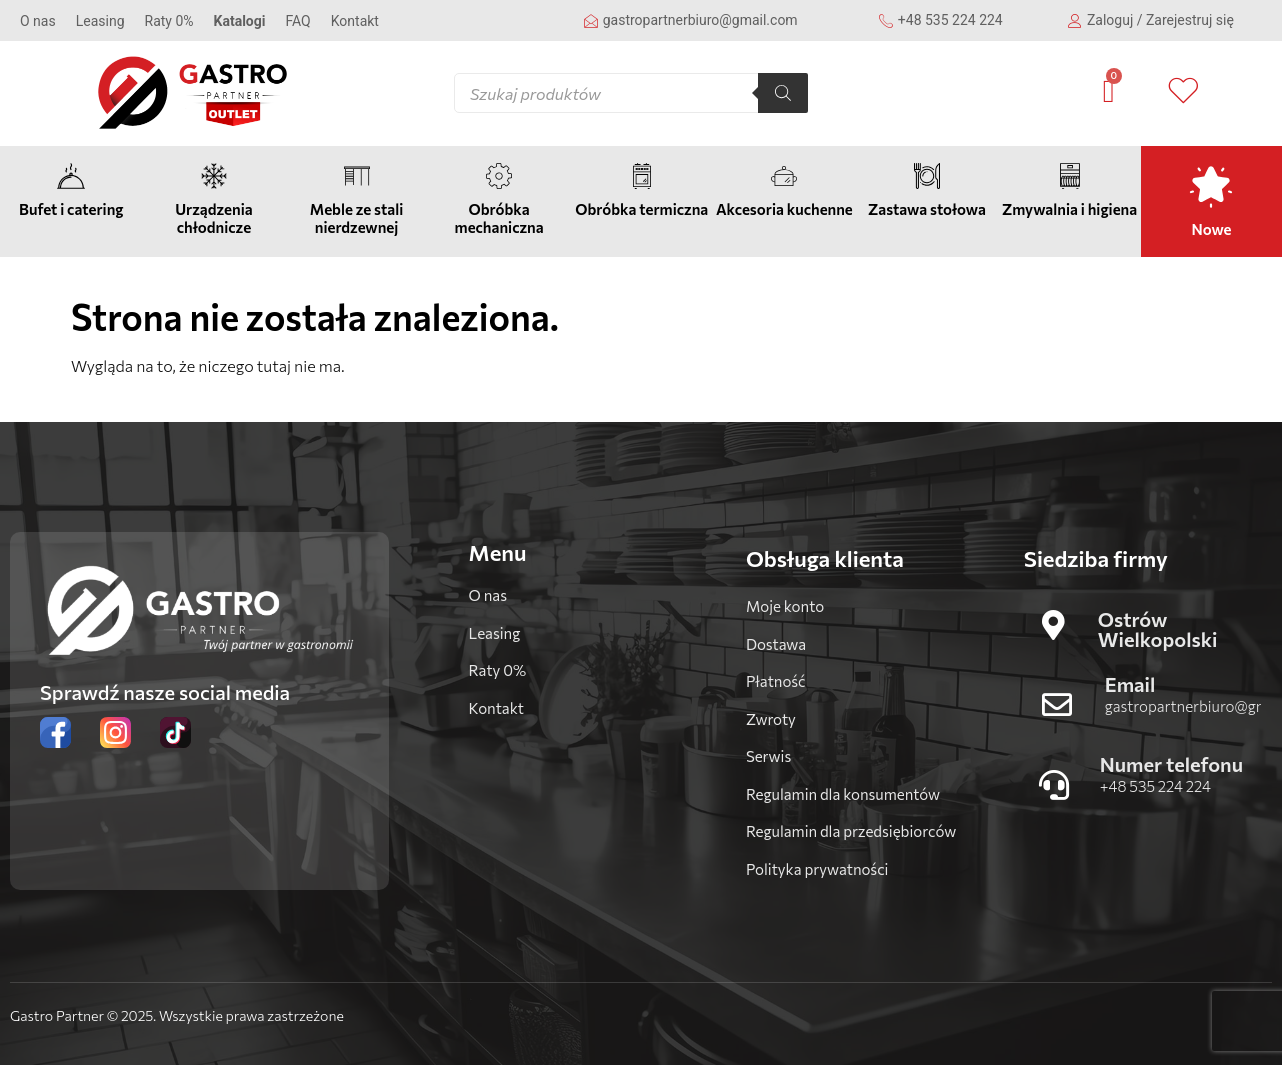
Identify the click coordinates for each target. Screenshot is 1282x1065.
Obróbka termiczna (641, 209)
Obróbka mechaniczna (499, 218)
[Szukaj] (783, 93)
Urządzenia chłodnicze (214, 218)
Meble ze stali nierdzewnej (356, 218)
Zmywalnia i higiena (1069, 209)
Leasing (100, 21)
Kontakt (355, 21)
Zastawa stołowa (927, 209)
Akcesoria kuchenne (784, 209)
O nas (38, 21)
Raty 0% (169, 21)
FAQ (297, 21)
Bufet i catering (71, 209)
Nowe (1212, 229)
